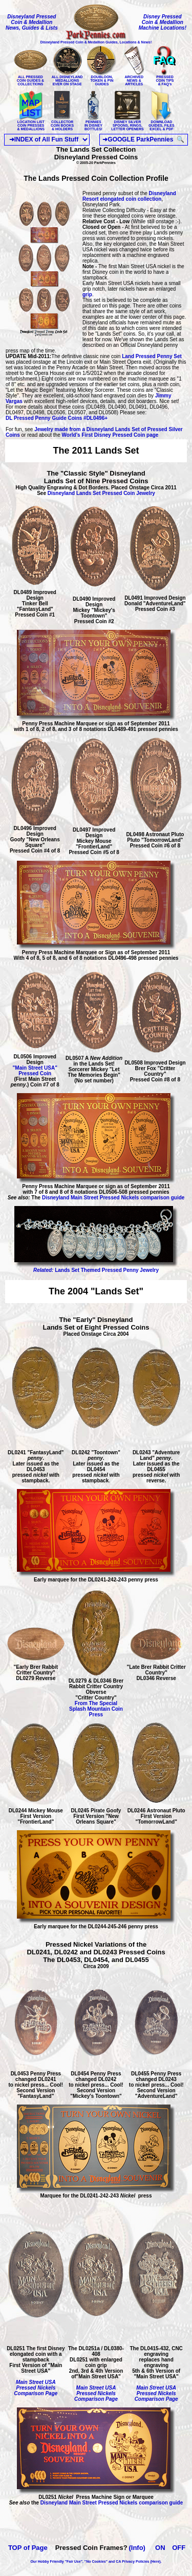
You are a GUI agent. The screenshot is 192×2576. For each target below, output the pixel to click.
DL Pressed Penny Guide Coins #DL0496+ (57, 418)
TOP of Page (28, 2547)
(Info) (137, 2547)
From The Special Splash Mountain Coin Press (96, 1708)
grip (87, 294)
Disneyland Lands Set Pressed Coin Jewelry (101, 493)
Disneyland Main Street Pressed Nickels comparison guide (113, 1197)
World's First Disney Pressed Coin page (110, 435)
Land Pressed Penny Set (151, 356)
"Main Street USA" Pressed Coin (35, 1070)
